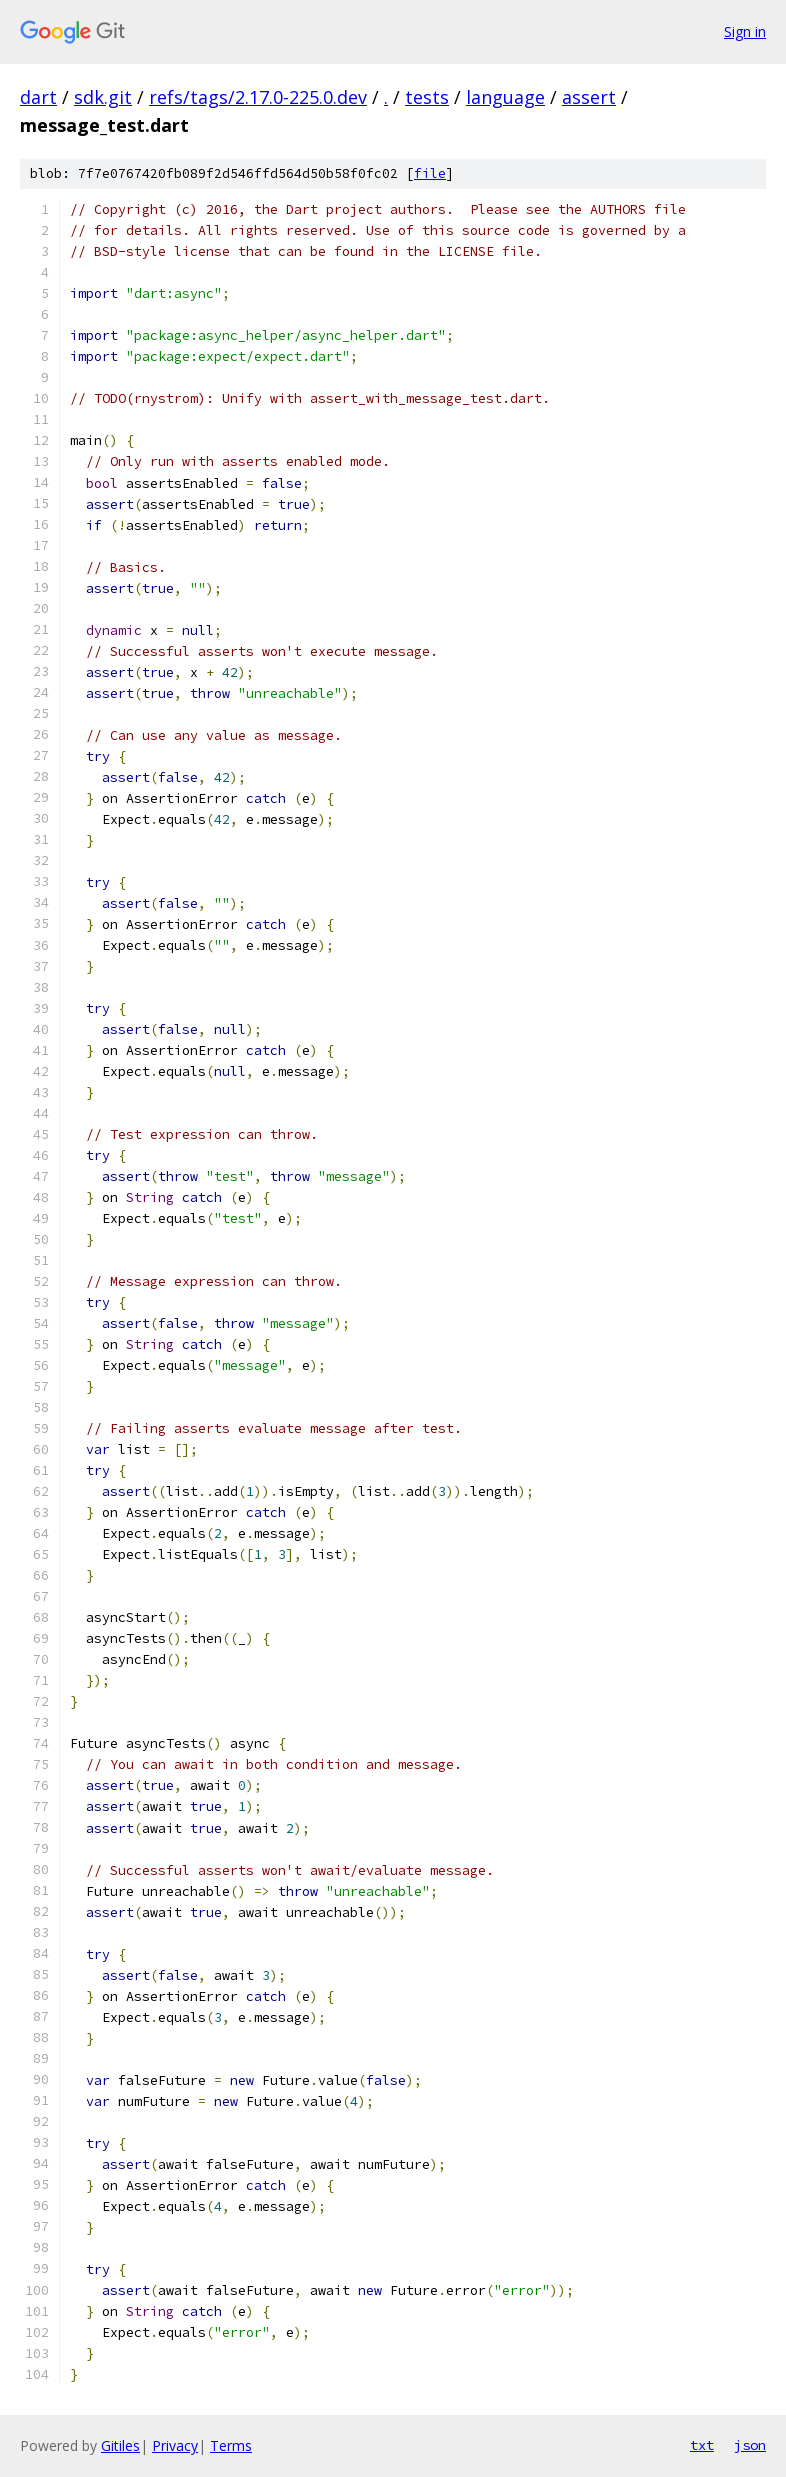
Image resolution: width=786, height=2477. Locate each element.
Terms (231, 2445)
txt (702, 2445)
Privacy (175, 2445)
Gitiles (120, 2445)
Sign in (745, 31)
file (430, 173)
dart (38, 97)
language (505, 97)
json (750, 2445)
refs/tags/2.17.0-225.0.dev (258, 97)
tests (427, 97)
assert (589, 97)
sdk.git (103, 97)
